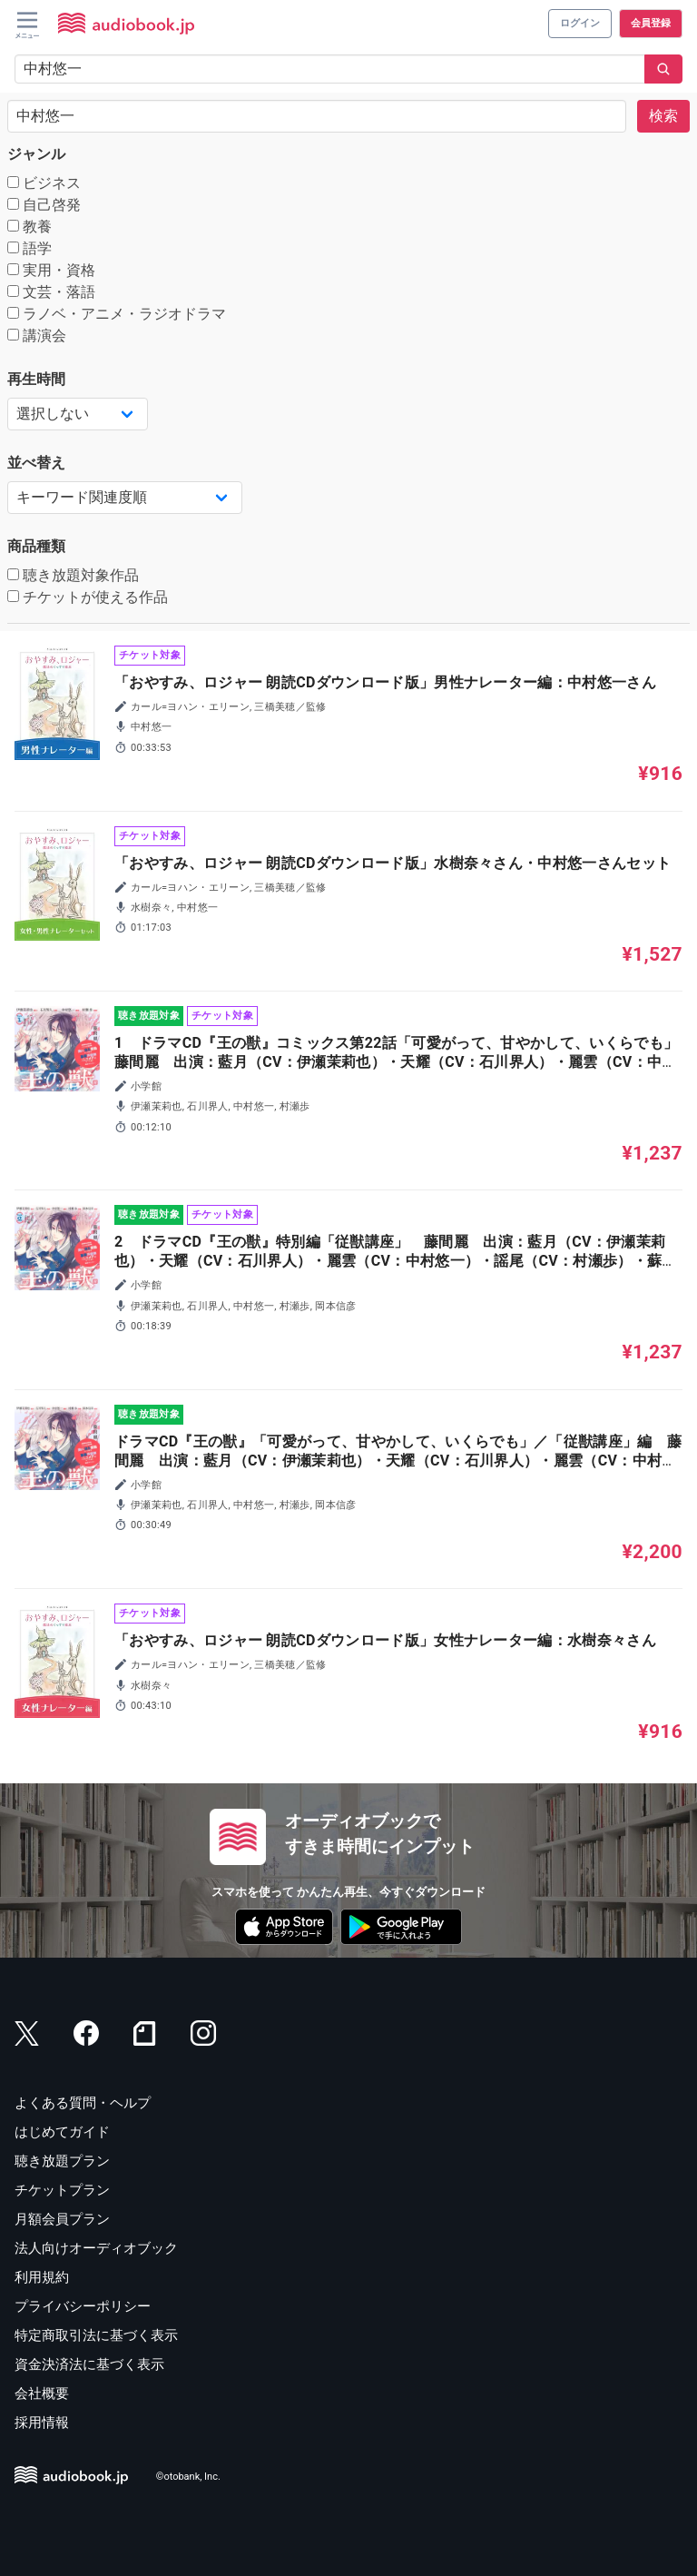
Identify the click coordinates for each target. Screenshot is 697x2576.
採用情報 (42, 2422)
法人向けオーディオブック (96, 2248)
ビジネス (44, 183)
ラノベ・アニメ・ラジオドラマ (116, 313)
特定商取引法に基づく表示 (96, 2335)
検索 (663, 115)
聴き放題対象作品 (73, 575)
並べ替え (36, 462)
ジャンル (36, 154)
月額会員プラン (62, 2219)
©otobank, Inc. (188, 2476)
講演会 (36, 335)
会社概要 (42, 2393)
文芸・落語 (51, 292)
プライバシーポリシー (83, 2306)
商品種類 (36, 546)
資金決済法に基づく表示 (89, 2364)
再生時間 (36, 379)
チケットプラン (62, 2190)
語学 (29, 248)
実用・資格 (51, 270)
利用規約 (42, 2277)
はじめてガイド (62, 2132)
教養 (29, 226)
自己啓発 (44, 204)
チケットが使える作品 (87, 597)
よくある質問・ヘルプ (83, 2103)
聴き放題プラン (62, 2161)
